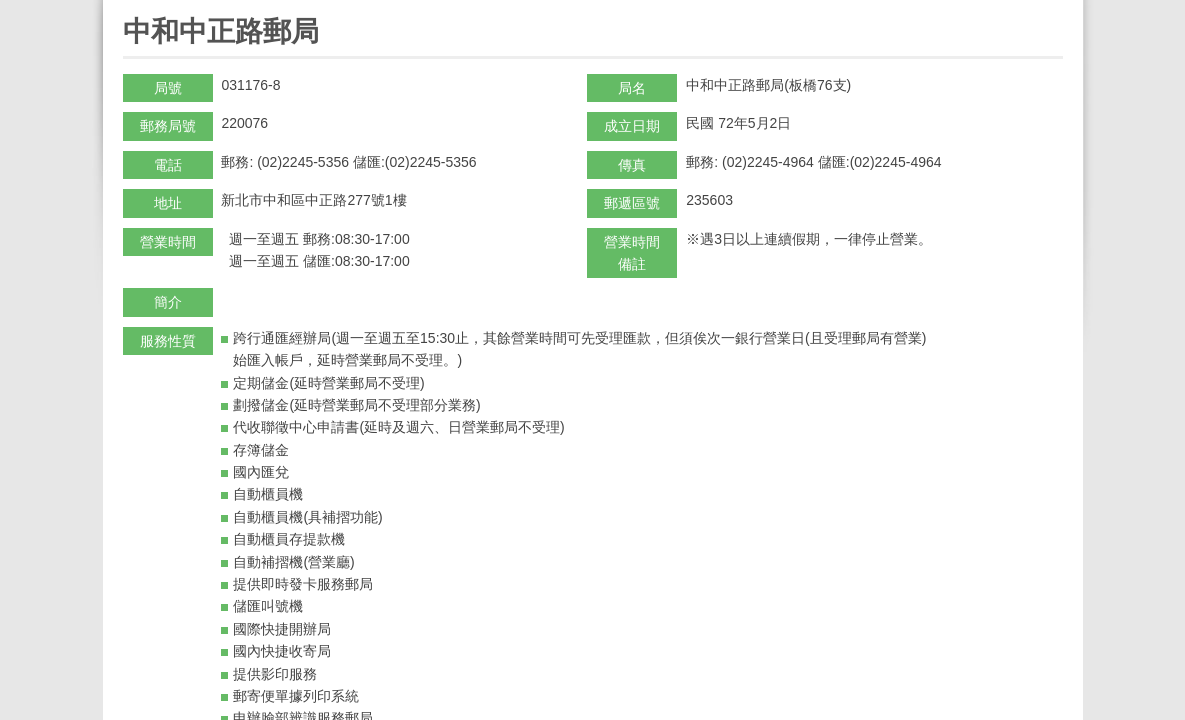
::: (129, 8)
